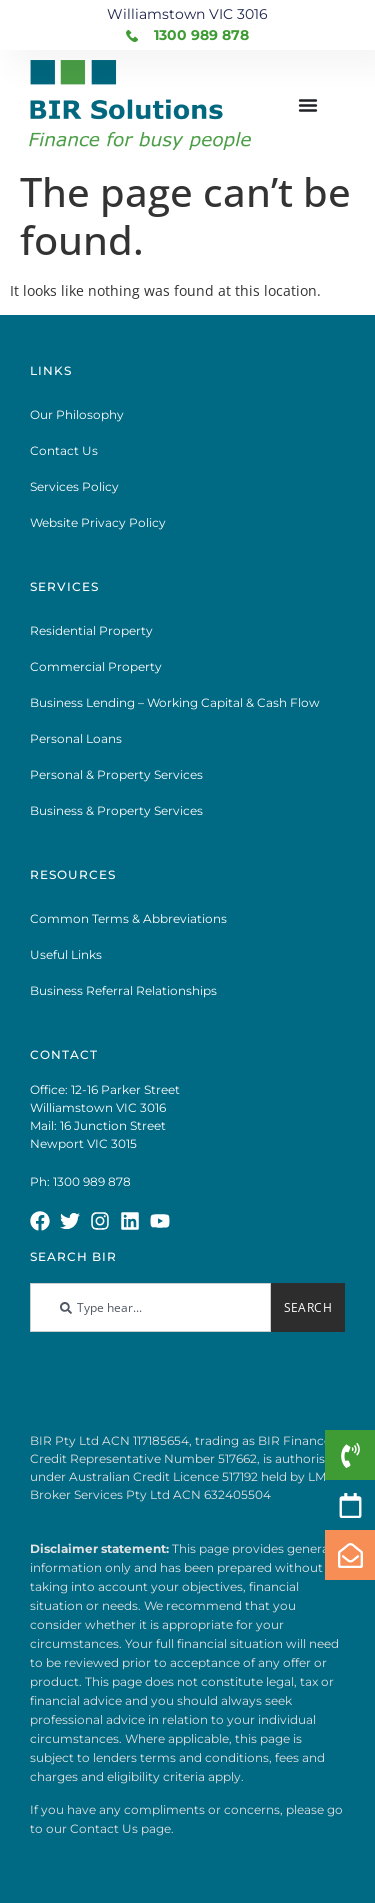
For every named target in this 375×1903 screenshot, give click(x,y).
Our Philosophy (77, 414)
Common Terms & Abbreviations (128, 918)
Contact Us (64, 450)
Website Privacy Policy (98, 522)
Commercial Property (96, 666)
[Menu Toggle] (308, 105)
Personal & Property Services (116, 774)
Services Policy (74, 486)
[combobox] (150, 1307)
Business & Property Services (116, 810)
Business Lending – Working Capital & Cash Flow (175, 702)
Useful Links (66, 954)
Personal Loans (76, 738)
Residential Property (91, 630)
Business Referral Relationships (123, 990)
